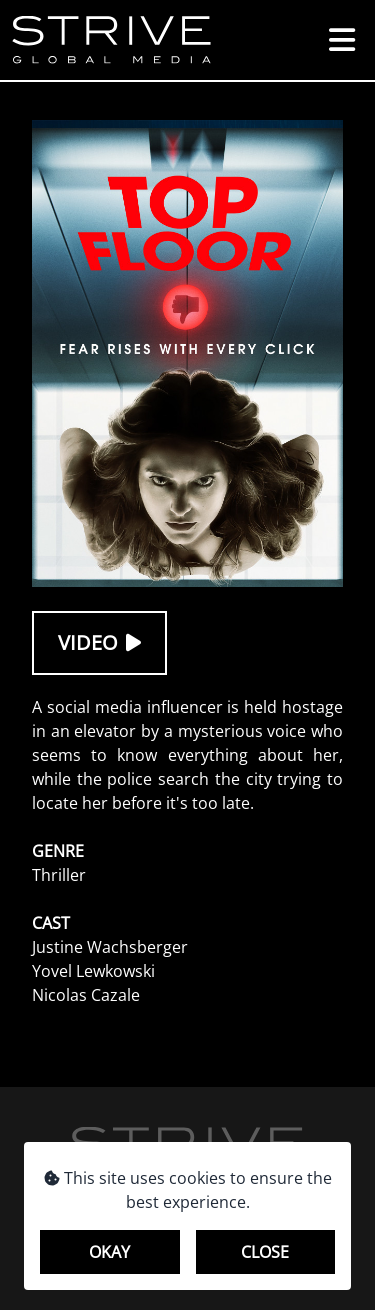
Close (265, 1252)
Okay (109, 1252)
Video (99, 642)
